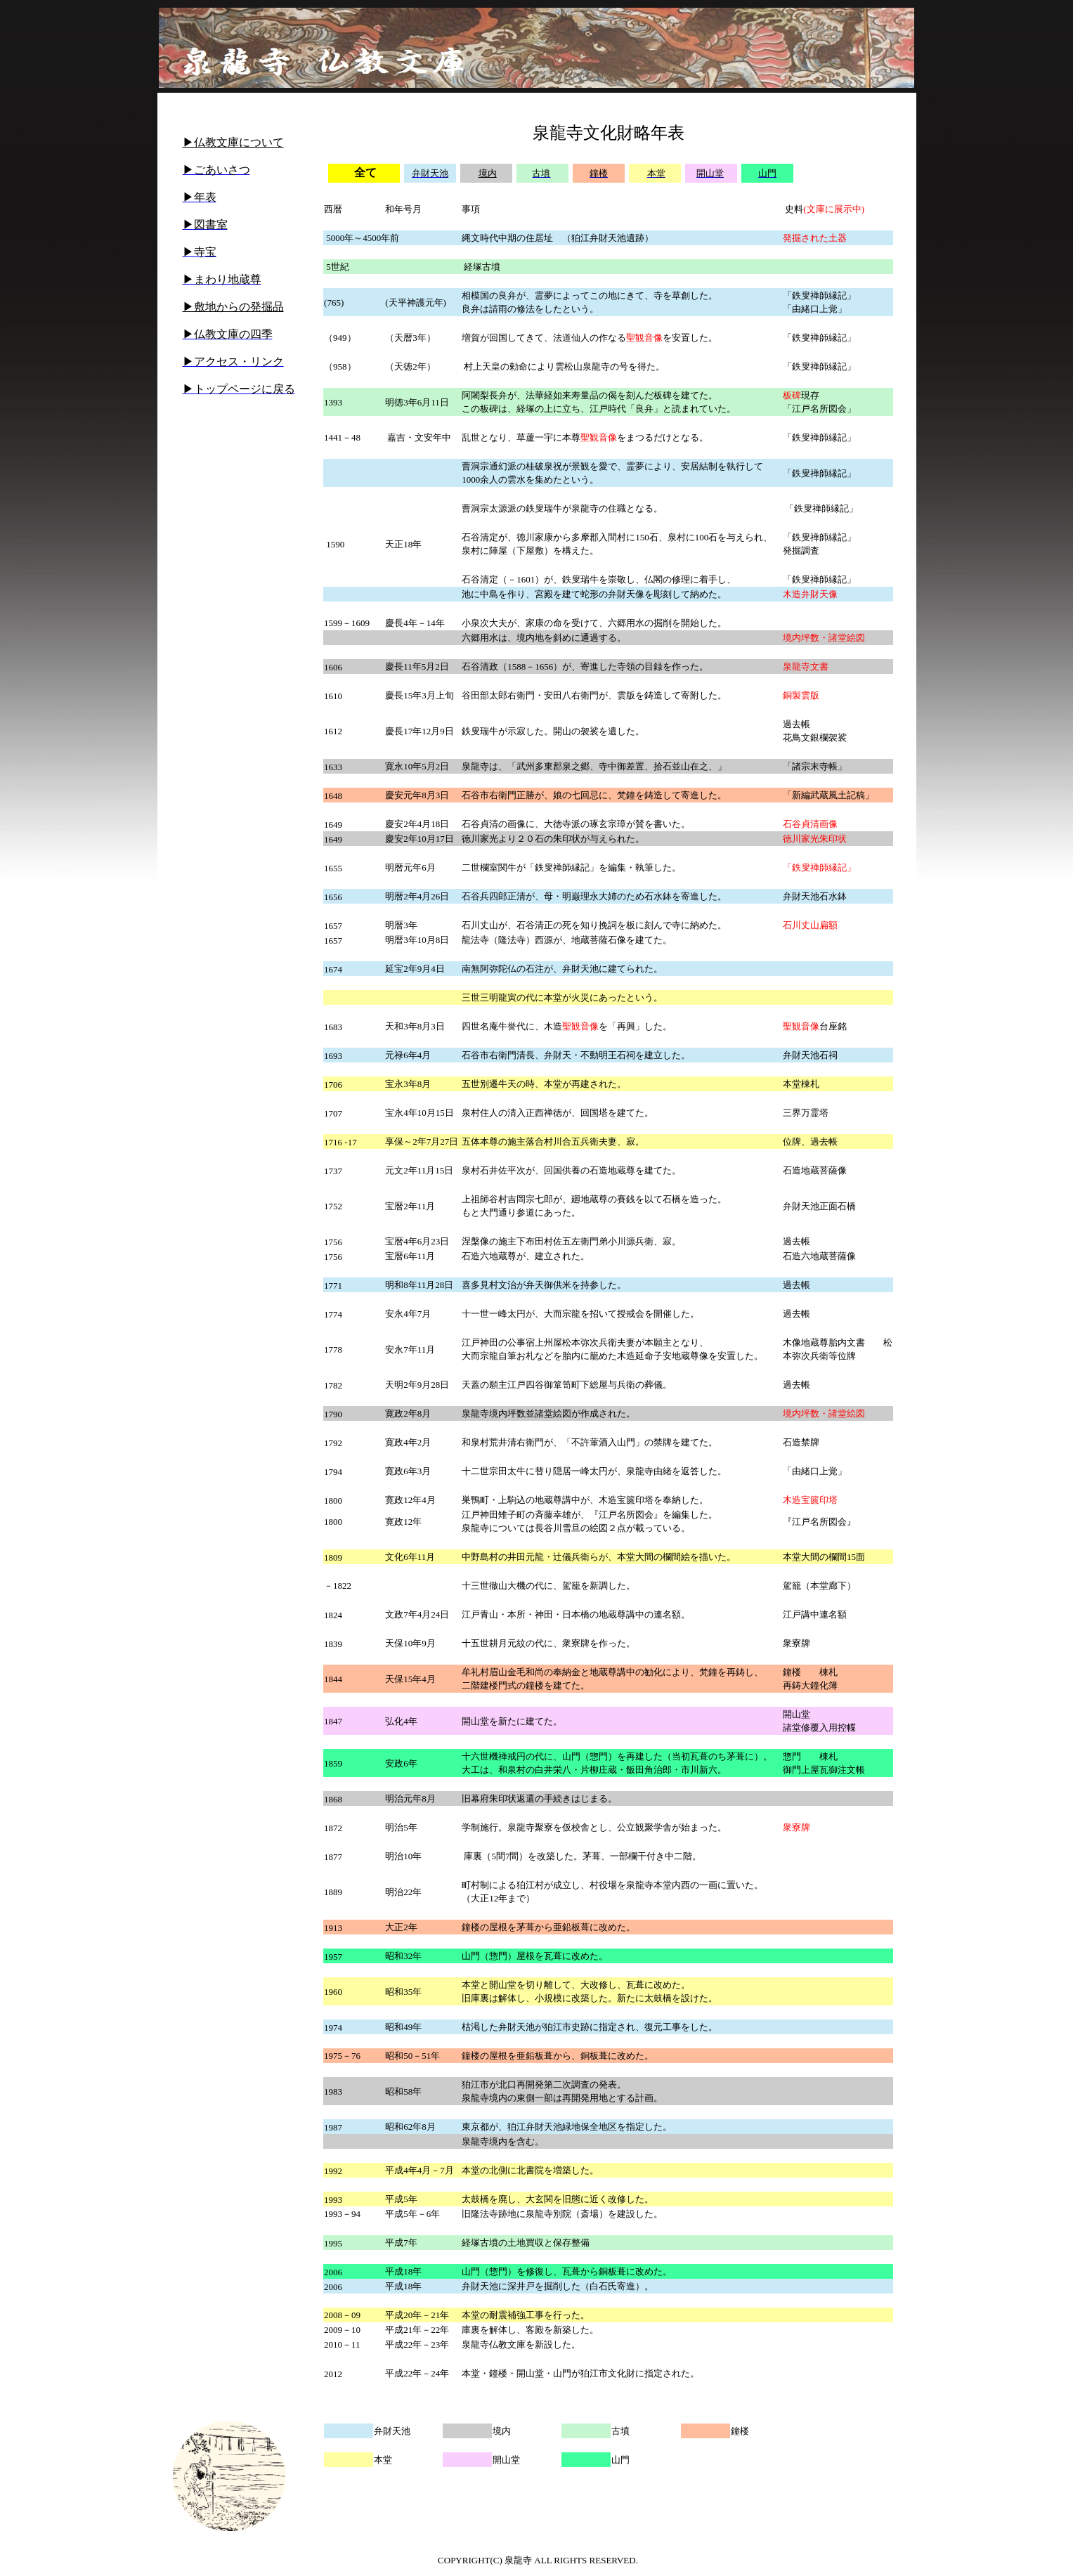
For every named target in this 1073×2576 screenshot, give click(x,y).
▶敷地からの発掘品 (233, 307)
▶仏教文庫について (233, 142)
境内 (488, 173)
